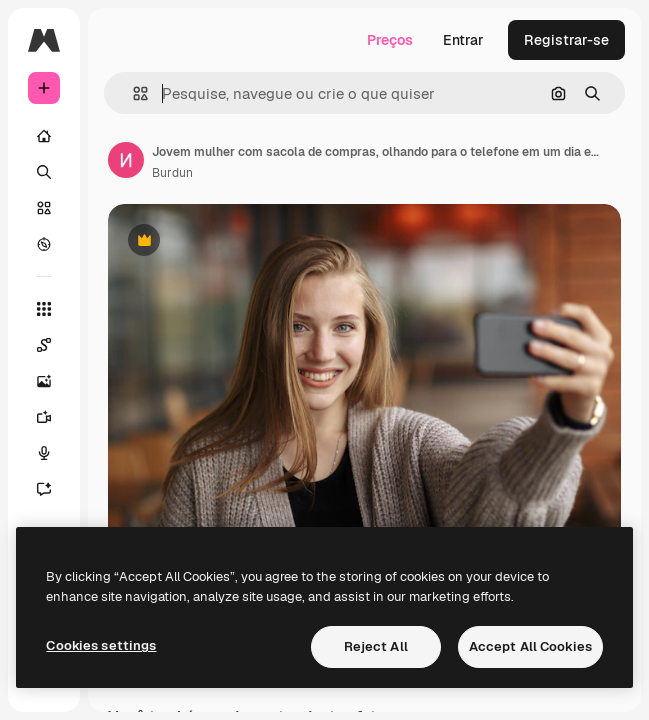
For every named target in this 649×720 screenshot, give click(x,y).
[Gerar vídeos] (54, 417)
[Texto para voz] (54, 453)
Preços (390, 40)
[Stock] (44, 208)
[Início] (44, 136)
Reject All (376, 646)
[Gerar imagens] (54, 381)
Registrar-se (566, 40)
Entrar (463, 40)
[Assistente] (54, 489)
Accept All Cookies (530, 646)
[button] (132, 93)
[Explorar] (44, 244)
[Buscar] (44, 172)
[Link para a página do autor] (126, 160)
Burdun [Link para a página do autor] (172, 173)
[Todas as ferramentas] (44, 309)
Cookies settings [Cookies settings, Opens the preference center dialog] (101, 645)
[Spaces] (54, 345)
